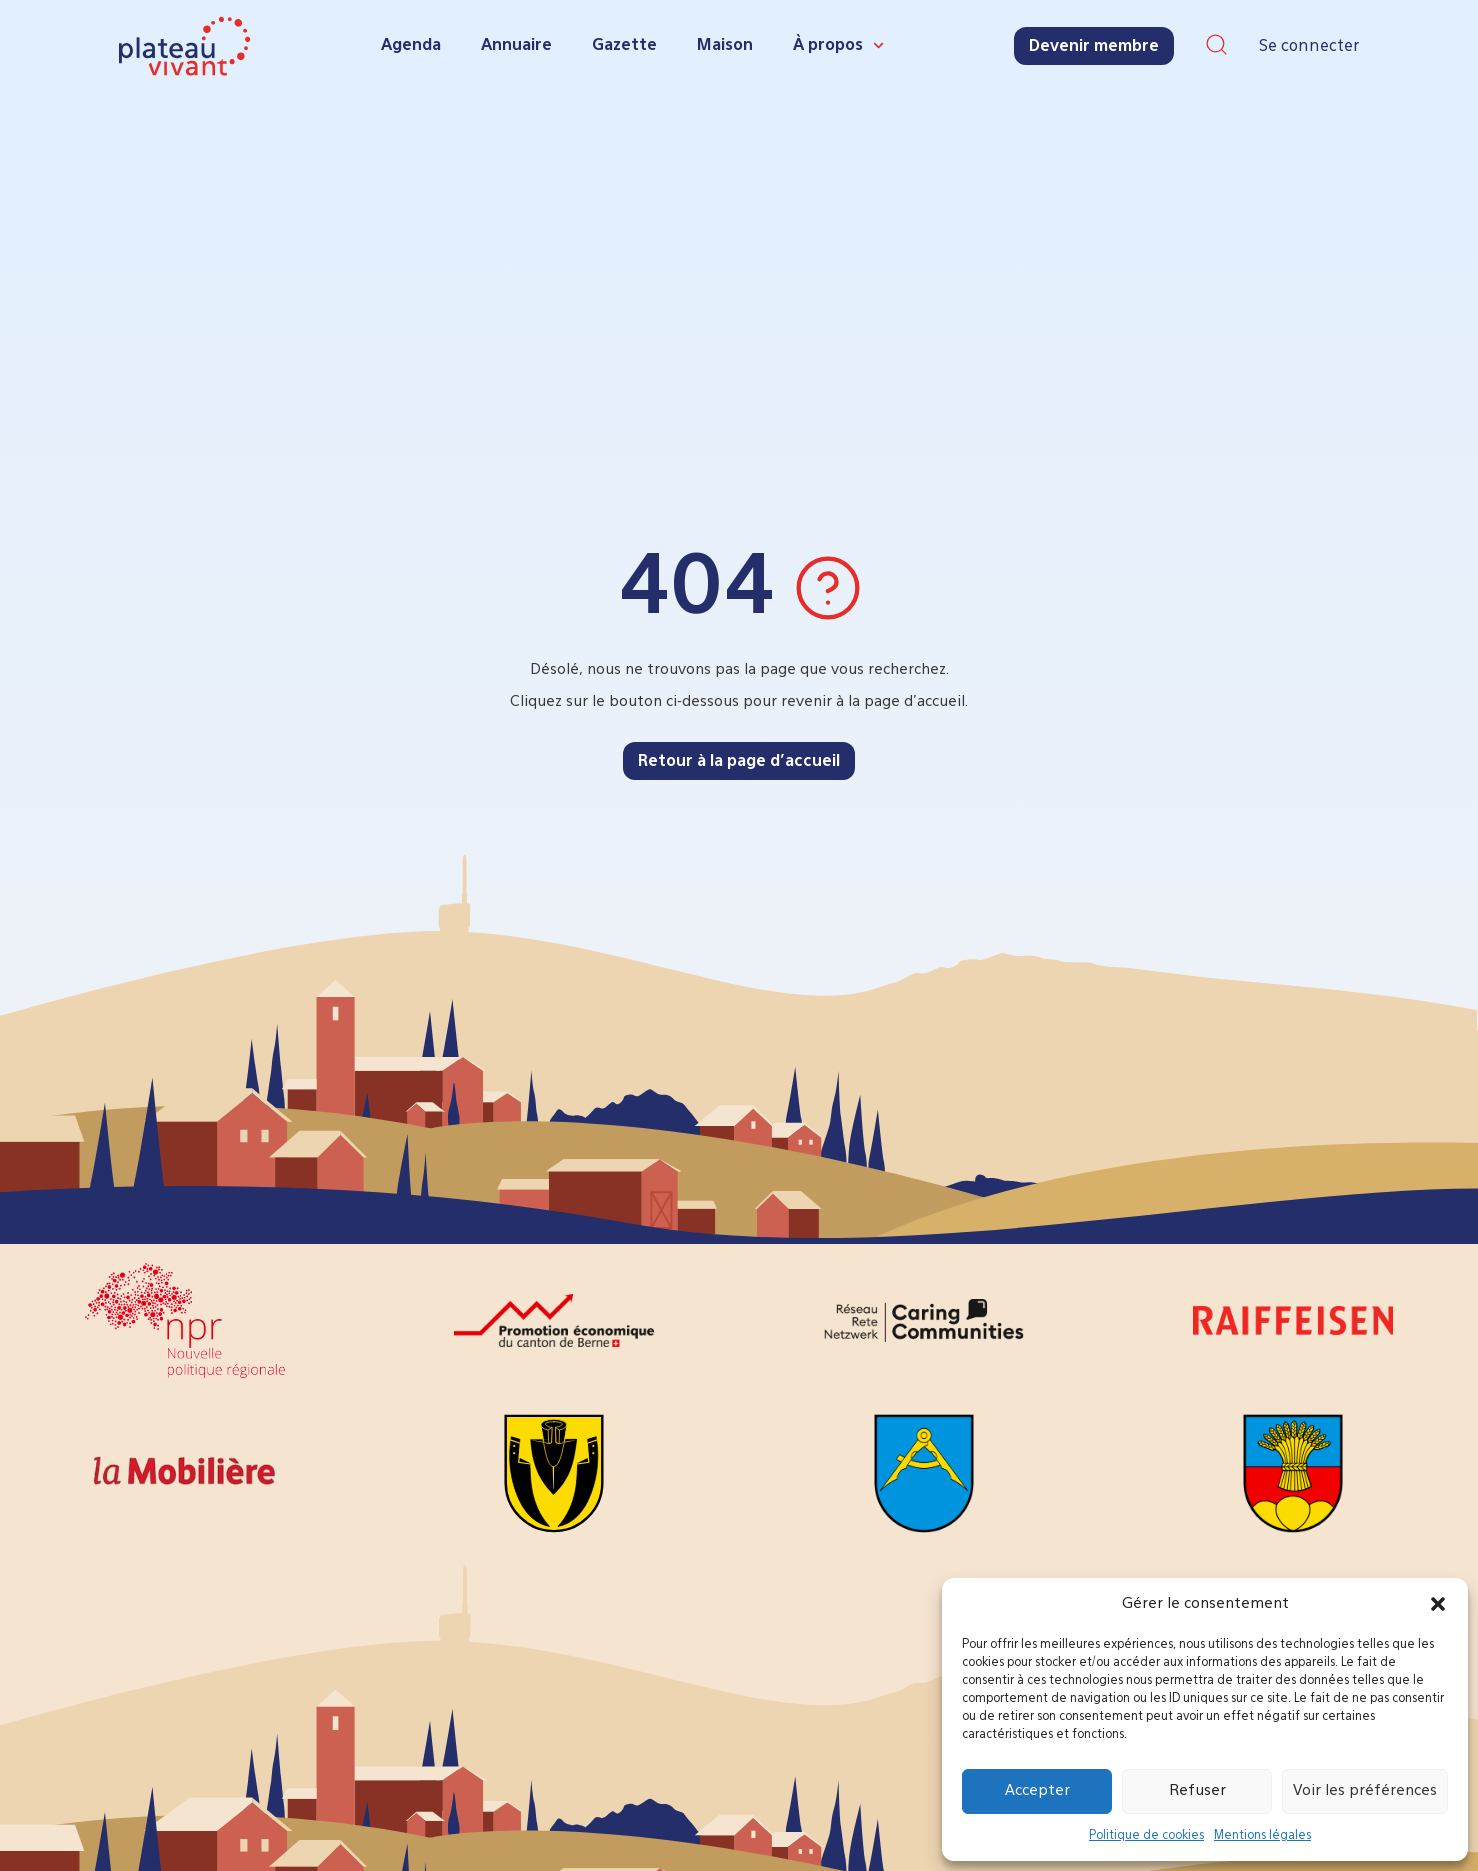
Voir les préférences (1365, 1790)
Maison (725, 46)
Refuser (1197, 1790)
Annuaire (516, 46)
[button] (1438, 1604)
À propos (838, 45)
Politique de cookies (1146, 1836)
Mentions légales (1262, 1836)
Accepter (1037, 1790)
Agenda (411, 46)
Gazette (624, 46)
